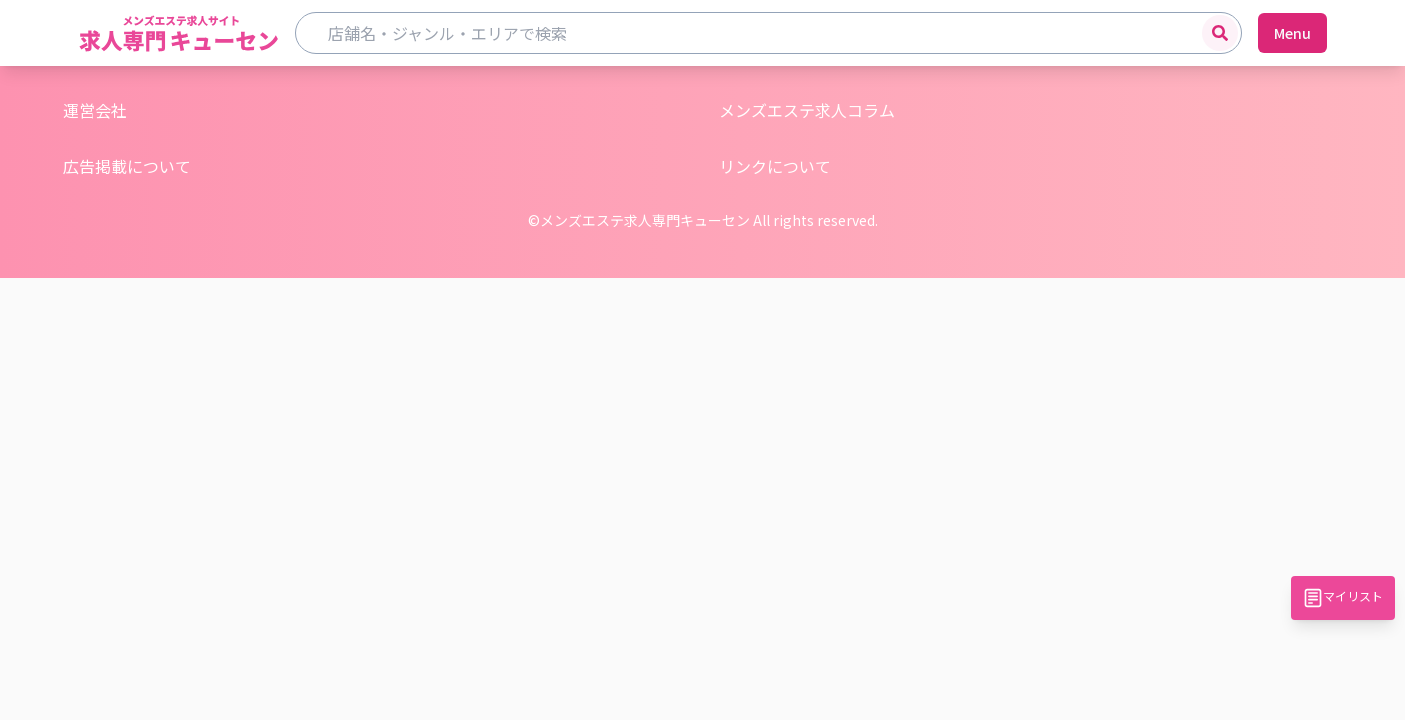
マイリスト (1343, 597)
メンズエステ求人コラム (807, 110)
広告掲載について (127, 166)
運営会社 (95, 110)
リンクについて (775, 166)
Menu (1292, 33)
